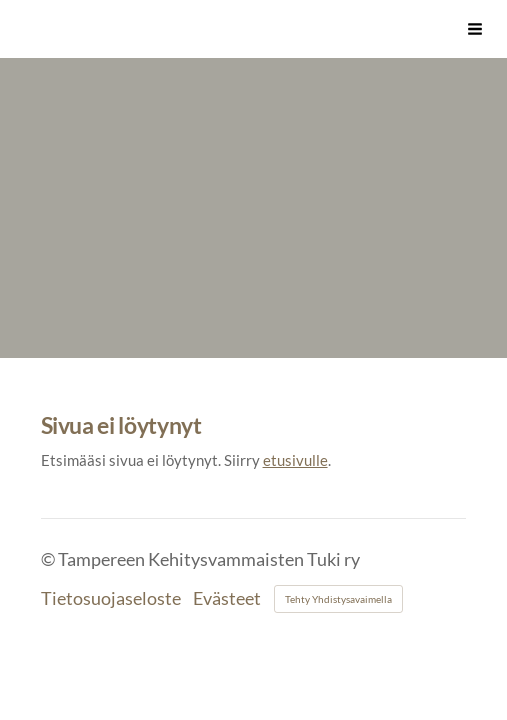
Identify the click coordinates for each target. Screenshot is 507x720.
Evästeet (227, 599)
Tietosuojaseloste (111, 599)
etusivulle (295, 460)
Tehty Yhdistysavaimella (338, 599)
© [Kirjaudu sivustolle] (49, 559)
